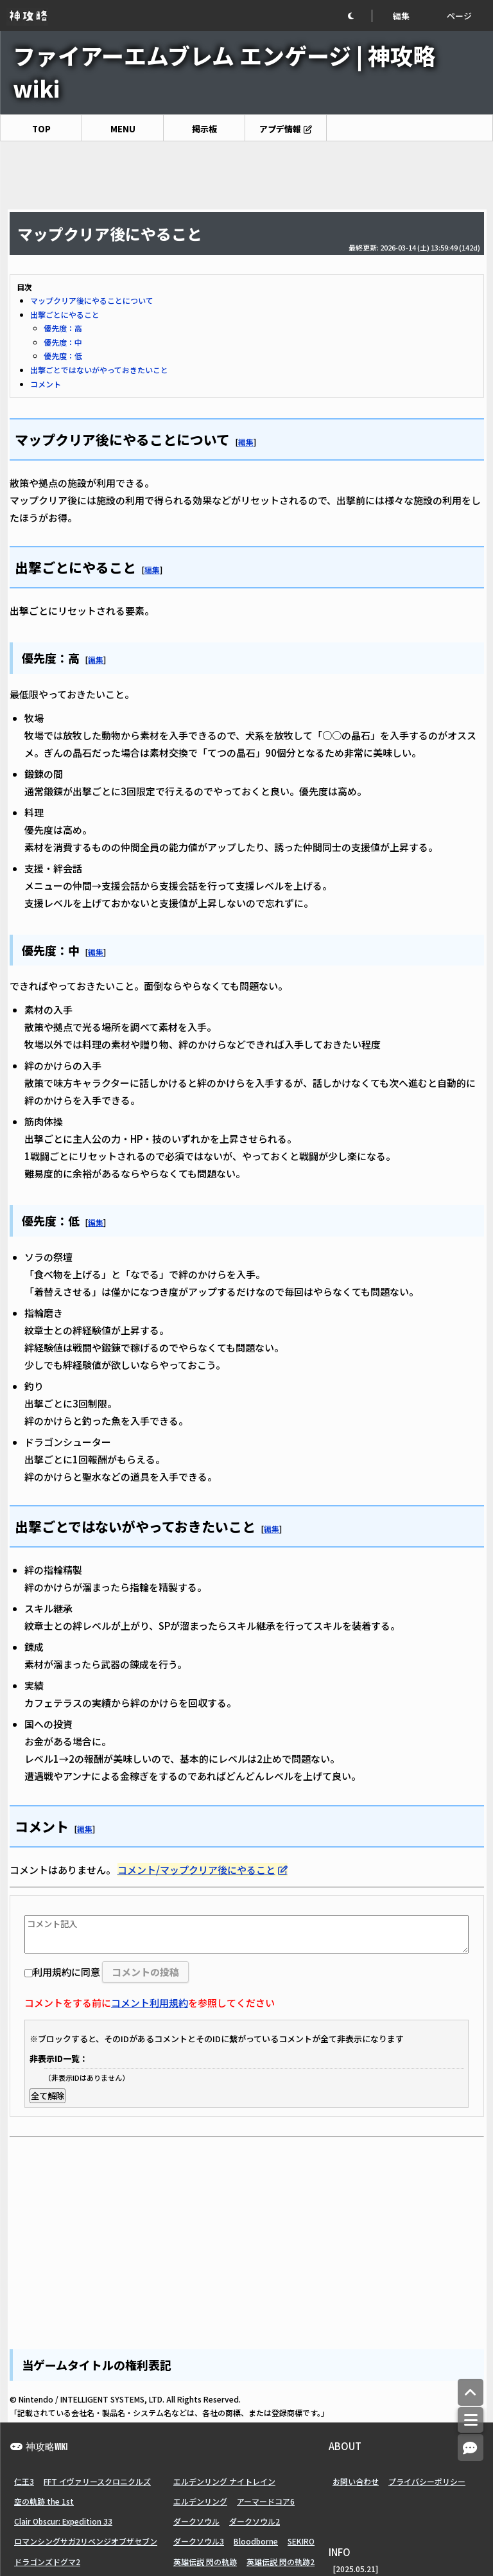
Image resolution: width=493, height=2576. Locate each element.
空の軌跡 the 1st (44, 2501)
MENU (122, 129)
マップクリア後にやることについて (91, 300)
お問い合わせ (356, 2481)
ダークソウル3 (198, 2541)
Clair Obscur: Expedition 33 (63, 2521)
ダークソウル (196, 2521)
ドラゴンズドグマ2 (47, 2561)
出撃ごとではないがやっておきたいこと (99, 369)
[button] (359, 16)
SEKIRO (301, 2541)
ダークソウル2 (254, 2521)
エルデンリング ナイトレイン (224, 2481)
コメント (45, 383)
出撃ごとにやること (64, 314)
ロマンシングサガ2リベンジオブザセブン (85, 2541)
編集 (401, 16)
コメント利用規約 (149, 2002)
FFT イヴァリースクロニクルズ (97, 2481)
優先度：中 (63, 342)
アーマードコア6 (266, 2501)
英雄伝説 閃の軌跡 (205, 2561)
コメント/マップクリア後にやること (196, 1869)
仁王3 (24, 2481)
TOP (41, 129)
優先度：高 (63, 327)
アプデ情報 (280, 129)
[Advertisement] (246, 175)
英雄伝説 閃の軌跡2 (280, 2561)
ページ (459, 16)
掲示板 (204, 129)
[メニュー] (470, 2420)
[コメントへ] (470, 2448)
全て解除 (47, 2096)
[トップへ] (470, 2392)
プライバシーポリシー (426, 2481)
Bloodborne (256, 2541)
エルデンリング (200, 2501)
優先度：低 (63, 355)
